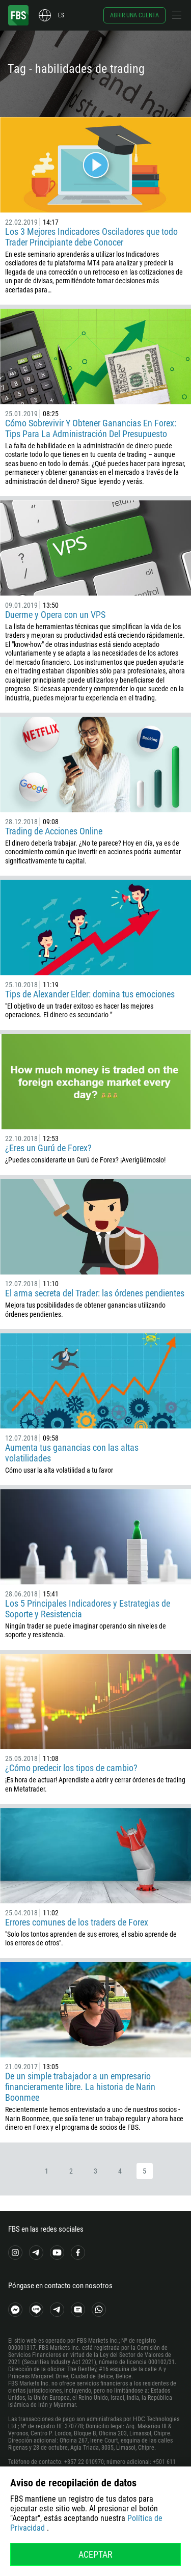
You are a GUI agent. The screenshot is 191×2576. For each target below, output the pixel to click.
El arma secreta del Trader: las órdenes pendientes (94, 1293)
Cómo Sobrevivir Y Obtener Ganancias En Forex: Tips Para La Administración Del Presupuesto (90, 428)
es (61, 15)
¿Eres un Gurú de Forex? (48, 1148)
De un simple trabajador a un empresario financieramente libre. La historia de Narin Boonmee (80, 2087)
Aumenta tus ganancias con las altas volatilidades (72, 1452)
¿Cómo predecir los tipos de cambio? (71, 1767)
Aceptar (95, 2554)
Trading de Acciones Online (53, 831)
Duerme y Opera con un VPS (55, 614)
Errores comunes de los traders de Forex (76, 1922)
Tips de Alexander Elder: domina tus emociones (90, 994)
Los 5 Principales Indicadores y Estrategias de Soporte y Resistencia (87, 1608)
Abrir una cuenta (134, 15)
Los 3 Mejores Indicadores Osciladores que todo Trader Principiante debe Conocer (91, 237)
